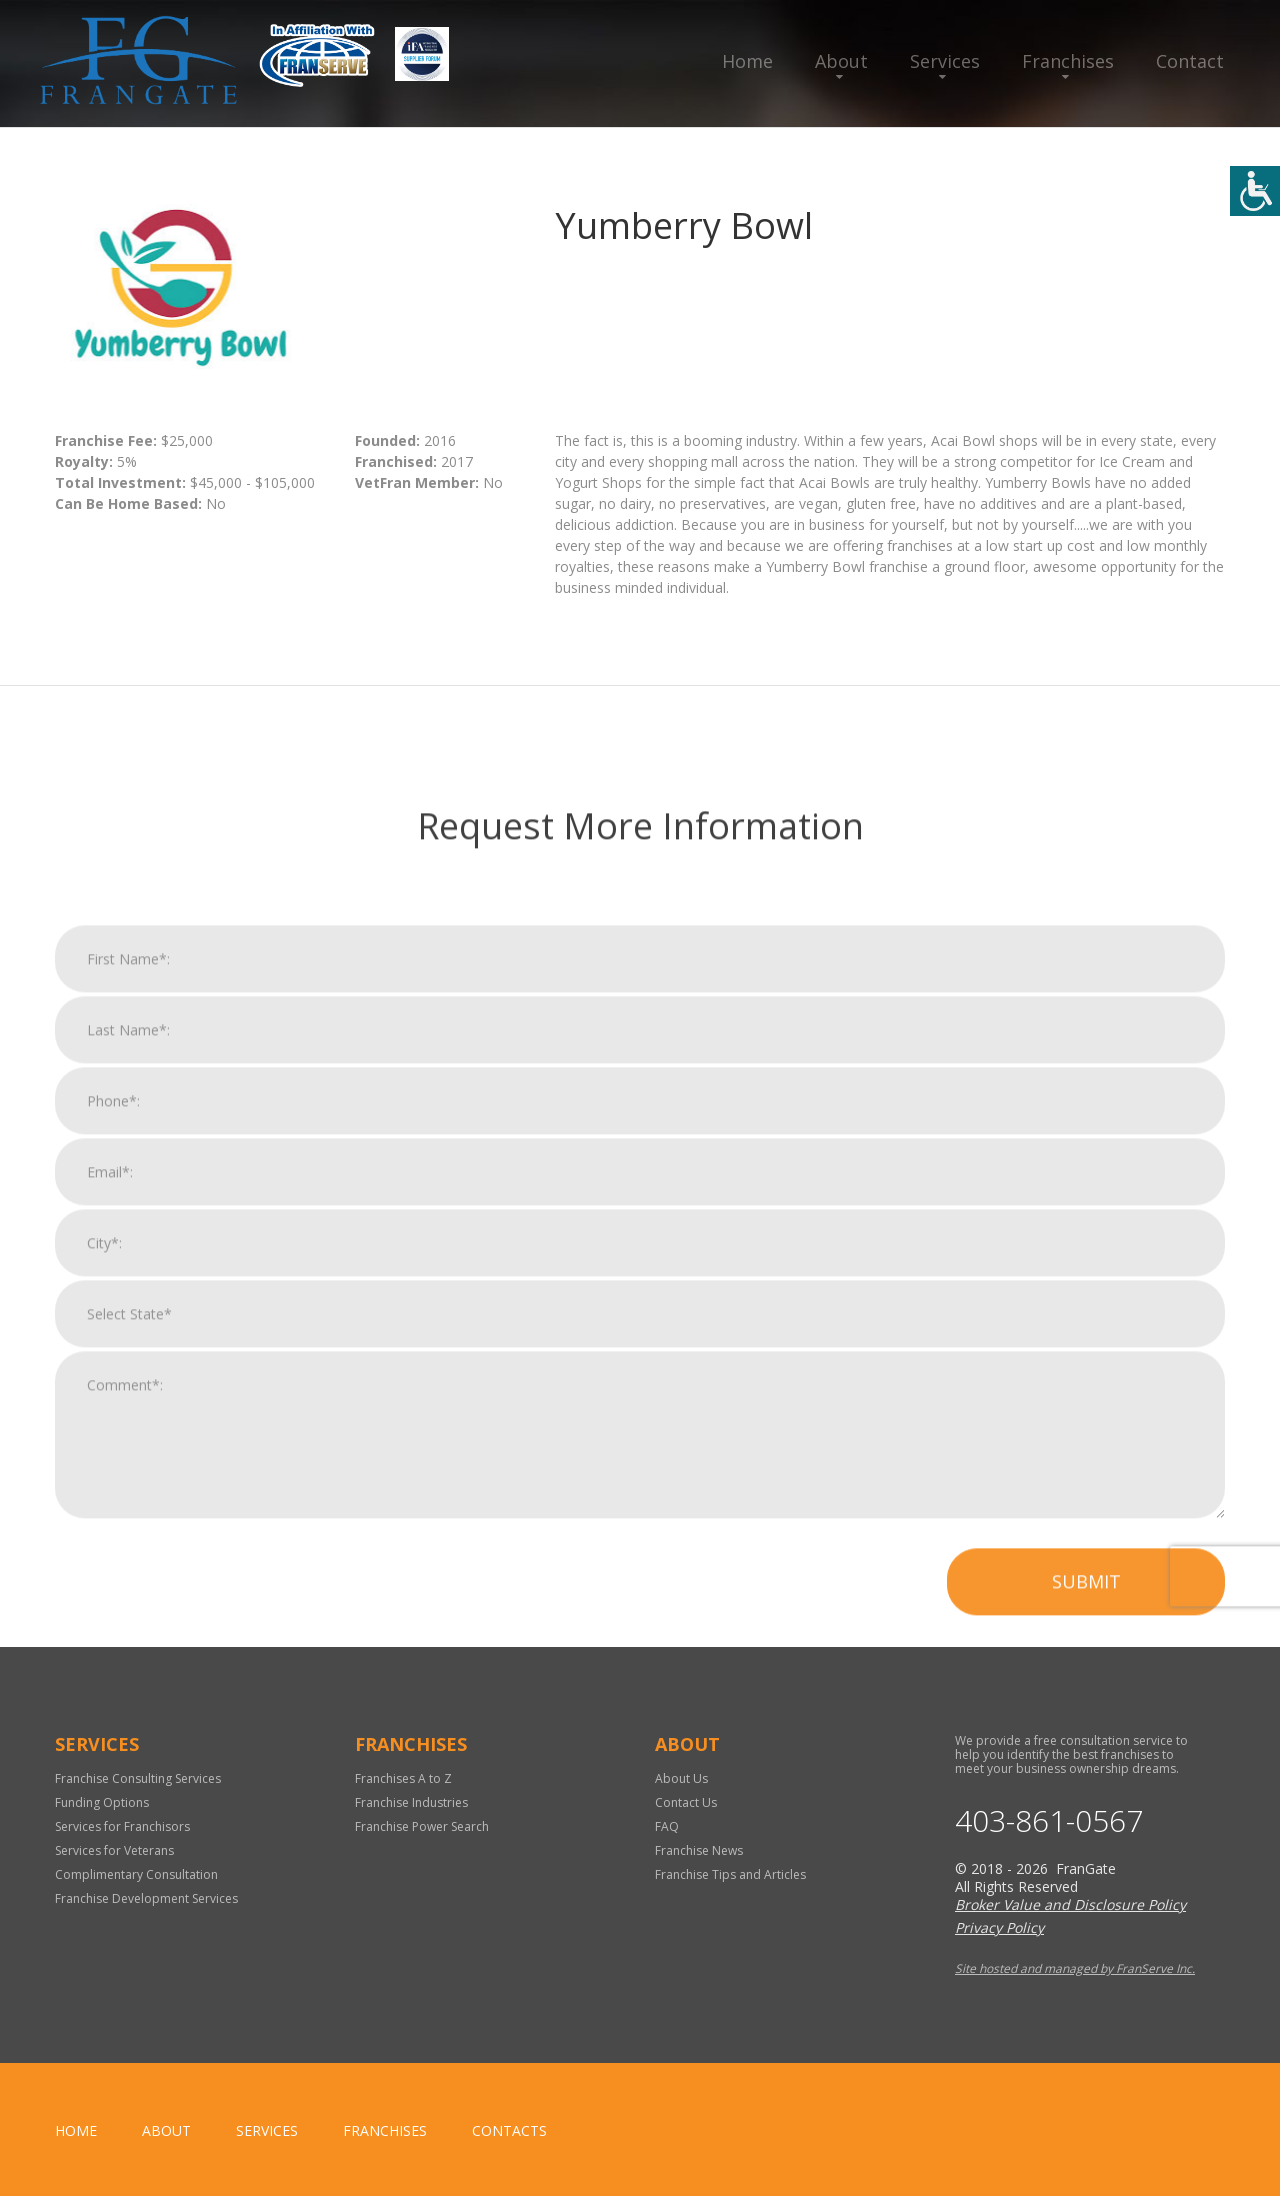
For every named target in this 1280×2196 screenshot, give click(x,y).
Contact (1190, 61)
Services (945, 61)
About (841, 61)
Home (747, 61)
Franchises (1068, 61)
